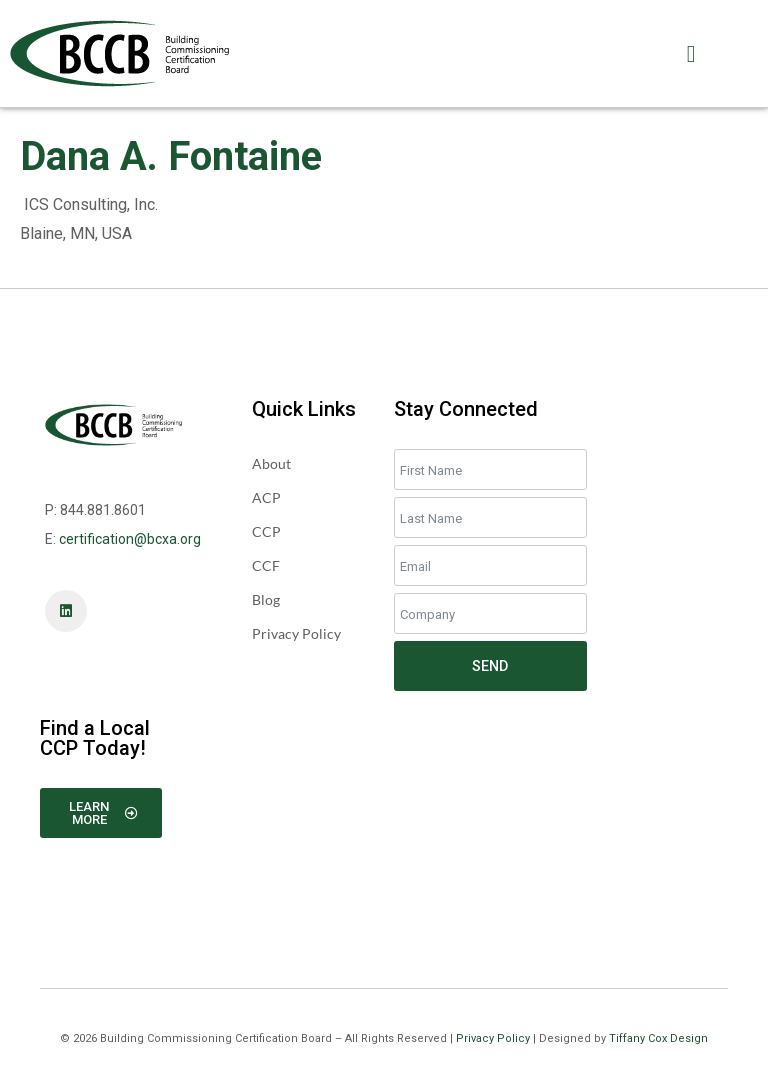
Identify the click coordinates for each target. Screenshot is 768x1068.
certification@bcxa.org (130, 539)
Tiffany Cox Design (658, 1038)
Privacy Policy (493, 1038)
